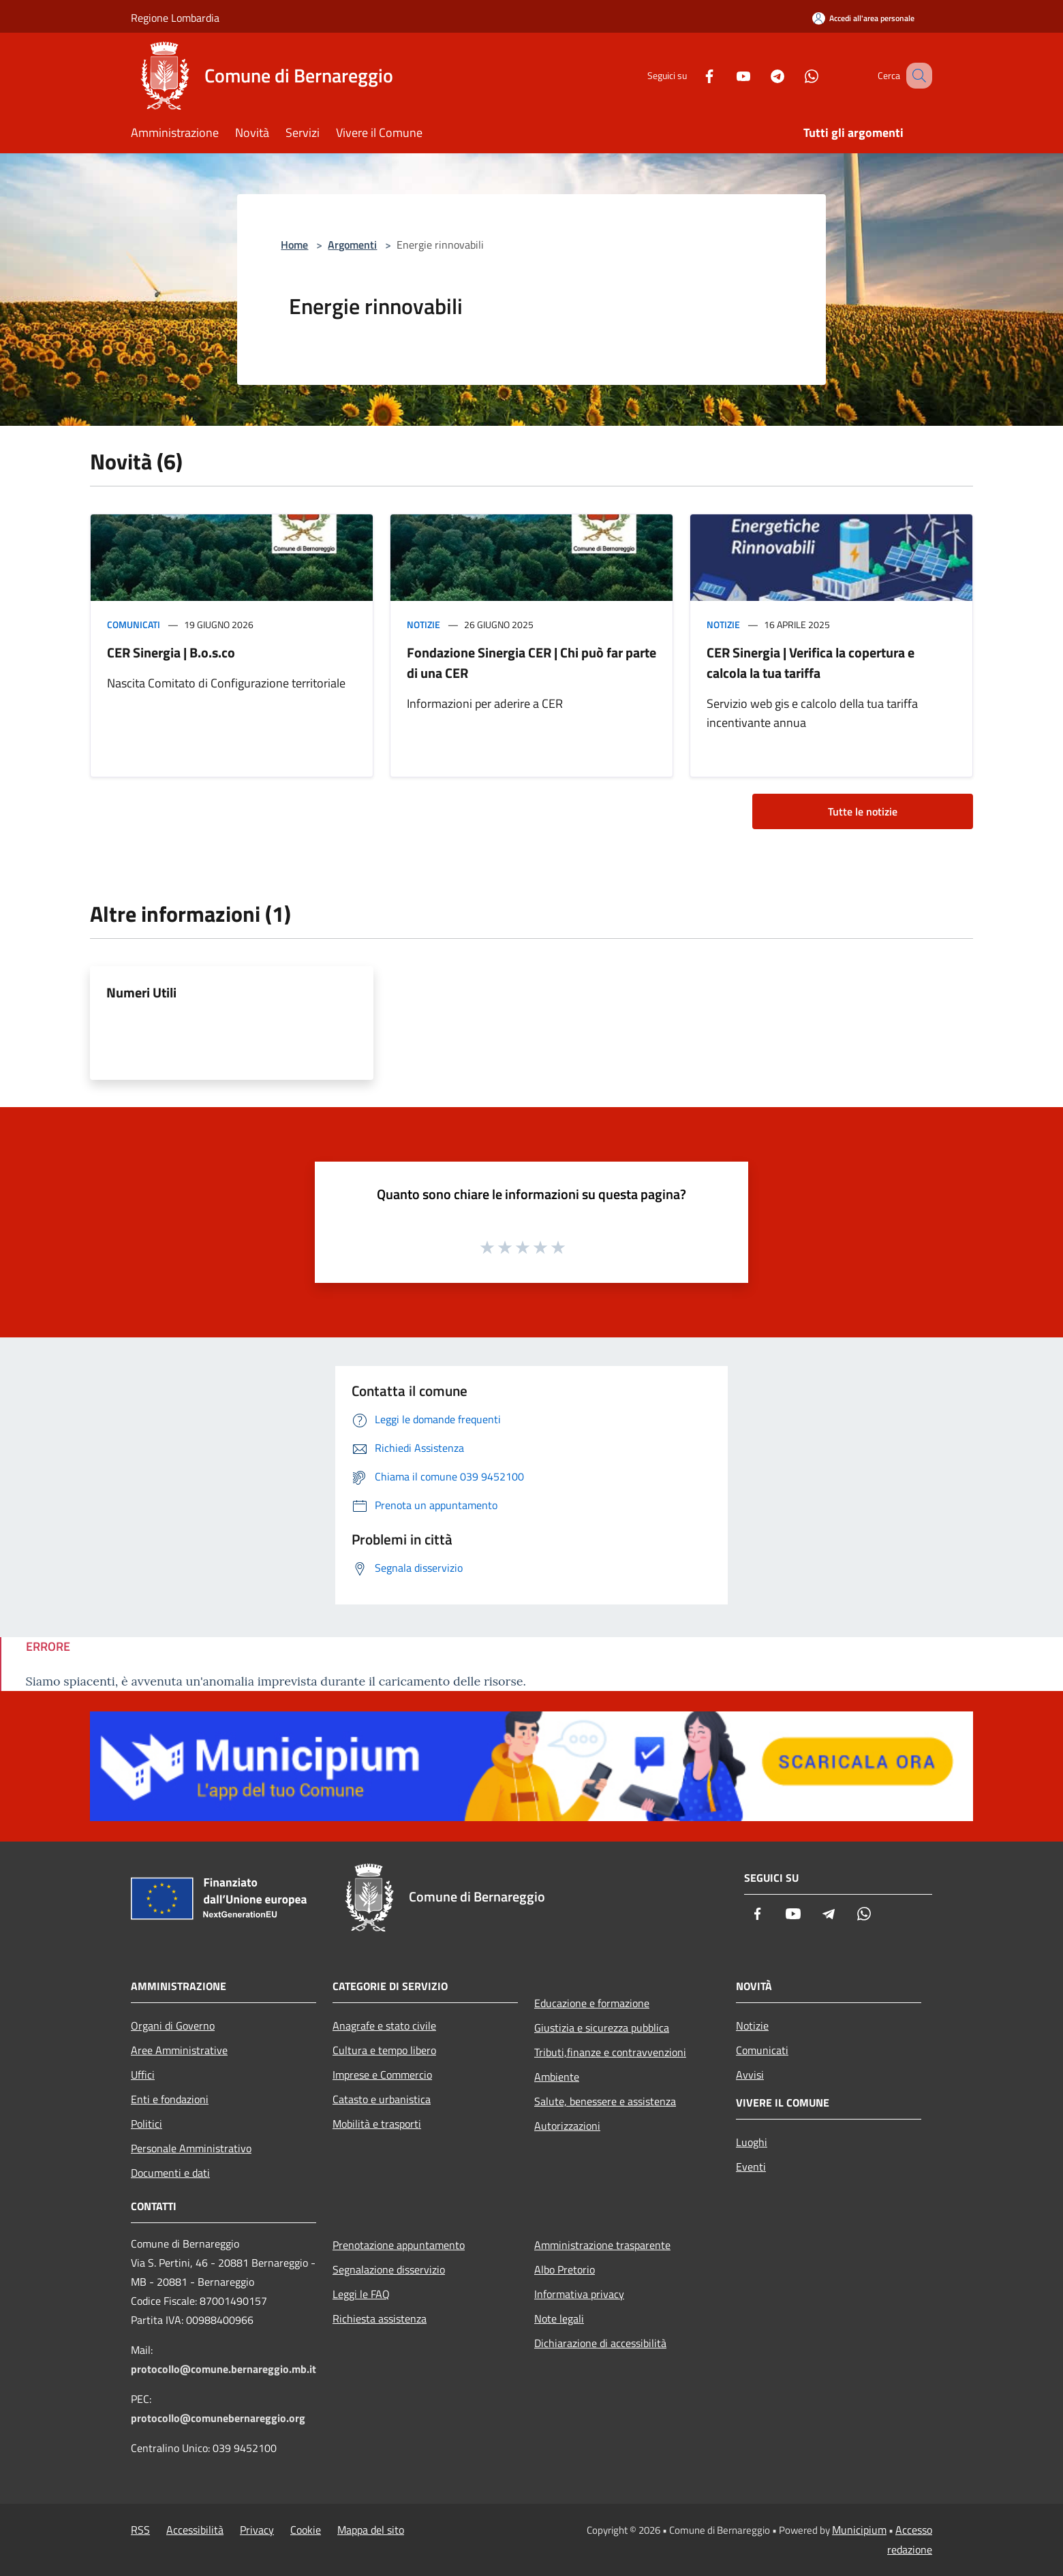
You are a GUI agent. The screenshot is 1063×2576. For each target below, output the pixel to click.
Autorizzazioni (567, 2125)
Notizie (423, 624)
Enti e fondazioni (170, 2099)
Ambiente (556, 2076)
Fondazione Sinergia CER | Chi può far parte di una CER (531, 662)
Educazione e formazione (591, 2003)
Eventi (751, 2166)
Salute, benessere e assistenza (605, 2101)
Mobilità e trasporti (377, 2123)
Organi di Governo (173, 2025)
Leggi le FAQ (361, 2294)
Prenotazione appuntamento (399, 2245)
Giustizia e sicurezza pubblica (601, 2027)
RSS (140, 2529)
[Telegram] (760, 75)
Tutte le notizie (862, 811)
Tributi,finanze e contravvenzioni (610, 2052)
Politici (146, 2123)
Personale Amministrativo (191, 2148)
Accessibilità (195, 2529)
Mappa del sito (370, 2529)
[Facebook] (692, 75)
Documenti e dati (170, 2172)
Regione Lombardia (175, 18)
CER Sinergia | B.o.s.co (171, 652)
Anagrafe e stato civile (384, 2025)
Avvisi (750, 2074)
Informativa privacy (579, 2294)
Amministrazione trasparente (602, 2245)
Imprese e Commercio (382, 2074)
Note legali (559, 2318)
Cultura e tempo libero (384, 2050)
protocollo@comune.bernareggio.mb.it (223, 2369)
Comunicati (133, 624)
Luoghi (751, 2142)
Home (294, 244)
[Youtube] (726, 75)
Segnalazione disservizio (389, 2269)
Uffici (143, 2074)
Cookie (305, 2529)
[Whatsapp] (794, 75)
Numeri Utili (141, 992)
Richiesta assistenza (380, 2318)
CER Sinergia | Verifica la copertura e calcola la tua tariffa (810, 662)
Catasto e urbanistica (382, 2099)
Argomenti (352, 244)
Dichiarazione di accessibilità (600, 2343)
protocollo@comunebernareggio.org (218, 2418)
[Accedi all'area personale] (863, 18)
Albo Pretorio (564, 2269)
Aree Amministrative (179, 2050)
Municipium (859, 2529)
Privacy (257, 2529)
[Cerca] (915, 75)
